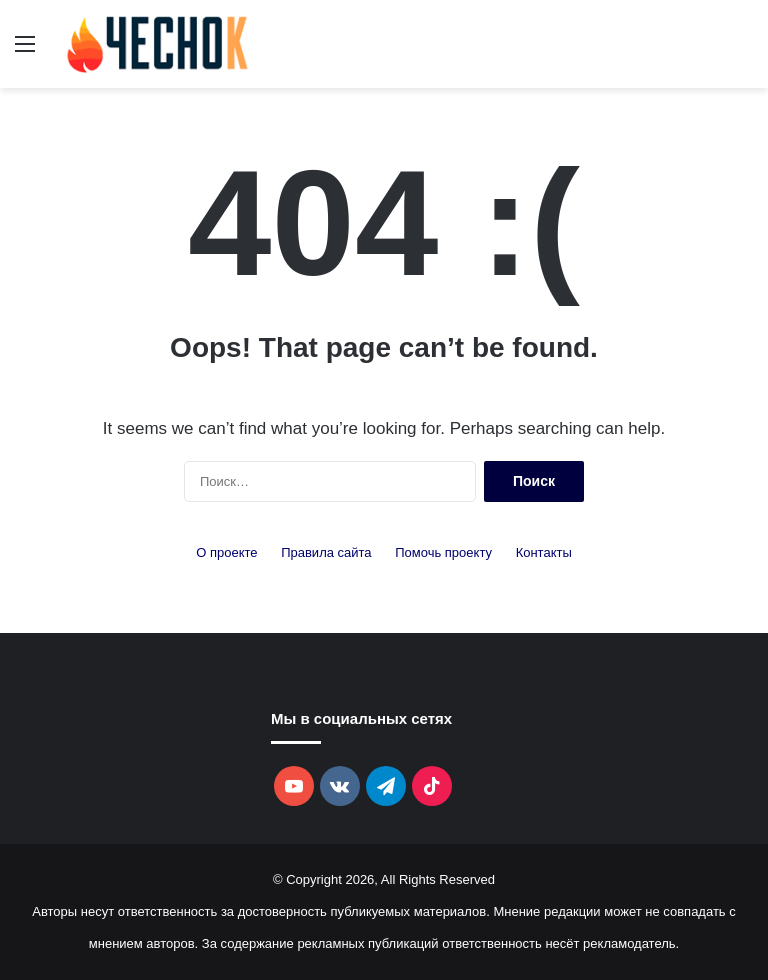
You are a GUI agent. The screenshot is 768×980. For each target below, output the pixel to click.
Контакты (544, 552)
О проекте (226, 552)
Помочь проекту (443, 552)
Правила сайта (326, 552)
